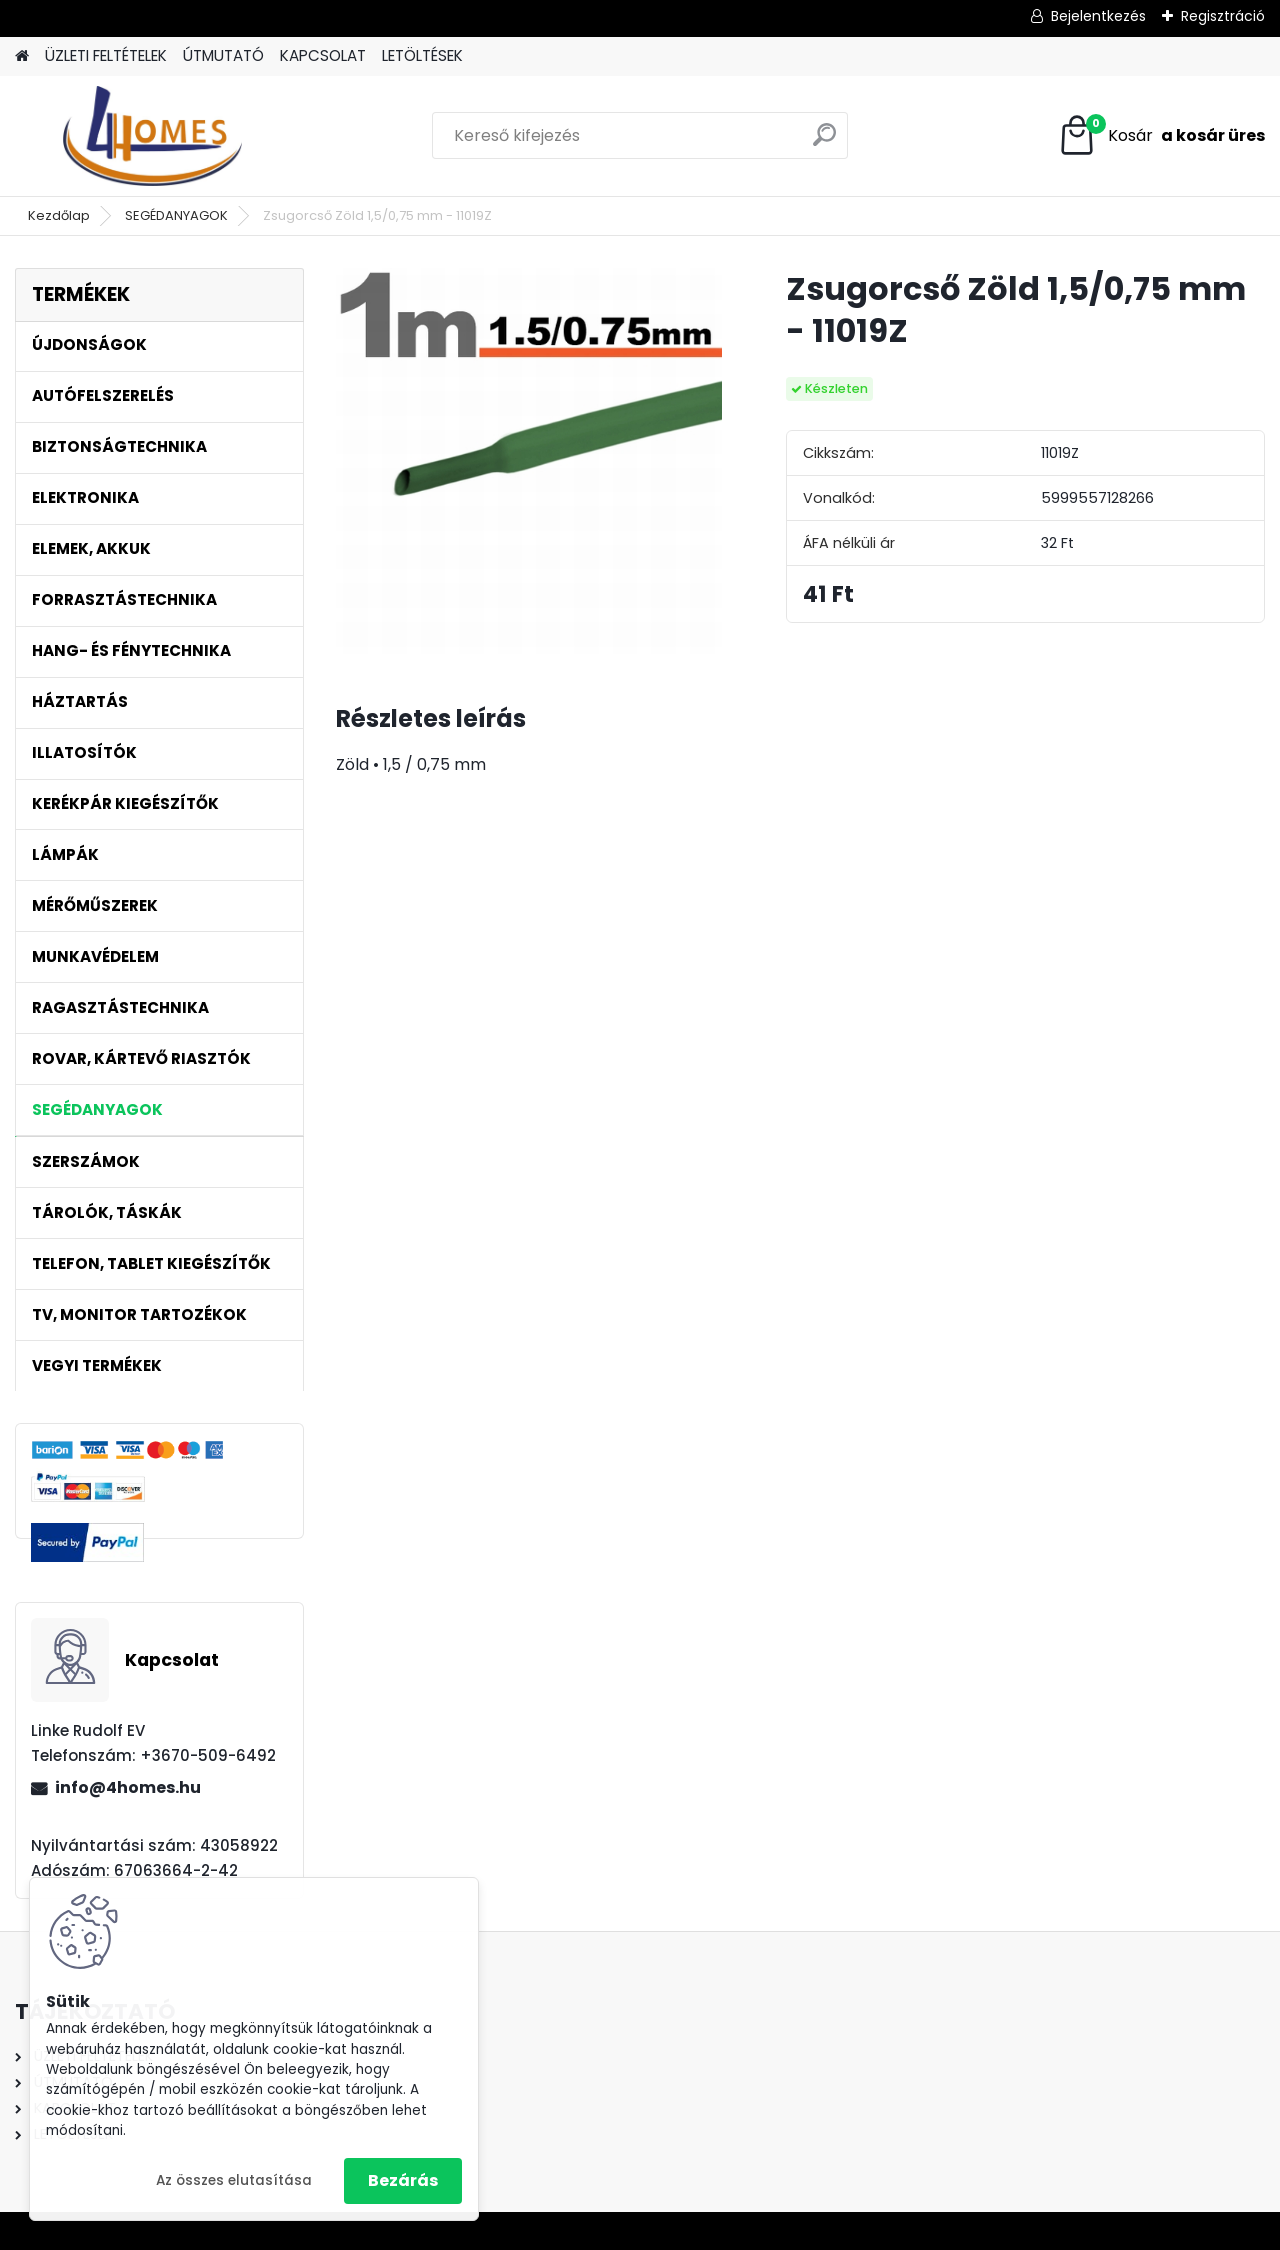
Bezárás (403, 2180)
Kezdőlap (59, 215)
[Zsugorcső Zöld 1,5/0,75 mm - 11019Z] (529, 461)
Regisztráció (1223, 16)
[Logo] (152, 136)
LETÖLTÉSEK (422, 55)
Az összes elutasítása (234, 2180)
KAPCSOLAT (323, 55)
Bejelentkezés (1098, 16)
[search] (824, 142)
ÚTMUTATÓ (223, 55)
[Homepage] (22, 56)
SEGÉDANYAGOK (176, 215)
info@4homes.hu (128, 1787)
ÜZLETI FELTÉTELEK (106, 55)
